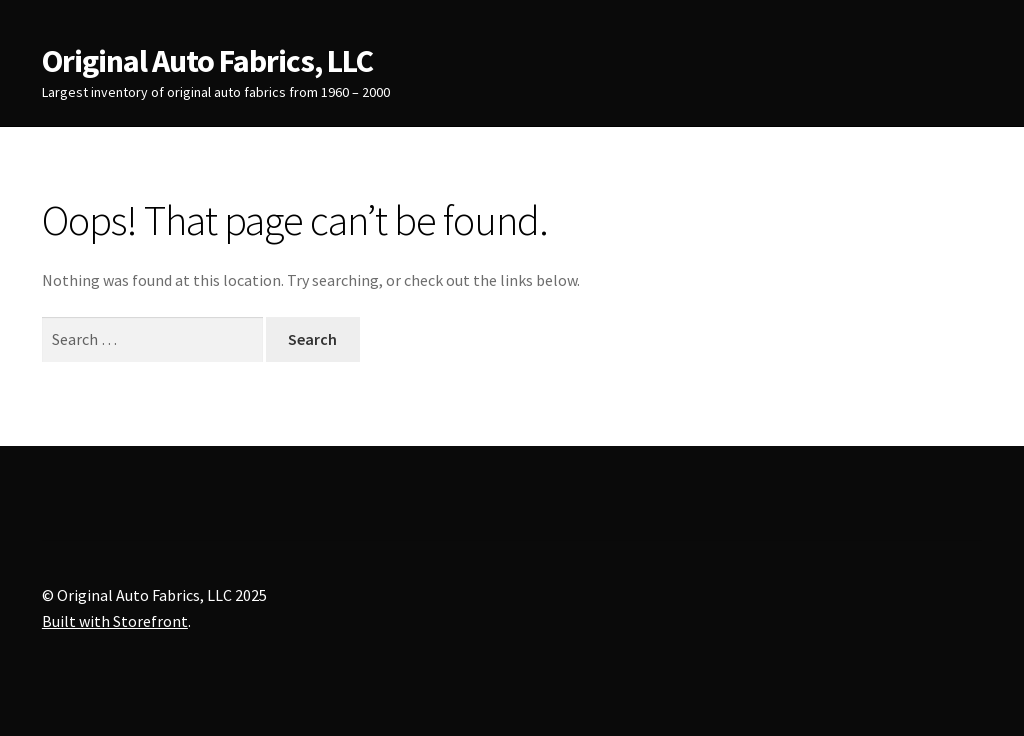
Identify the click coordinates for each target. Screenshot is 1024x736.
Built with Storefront (115, 621)
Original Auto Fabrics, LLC (207, 61)
